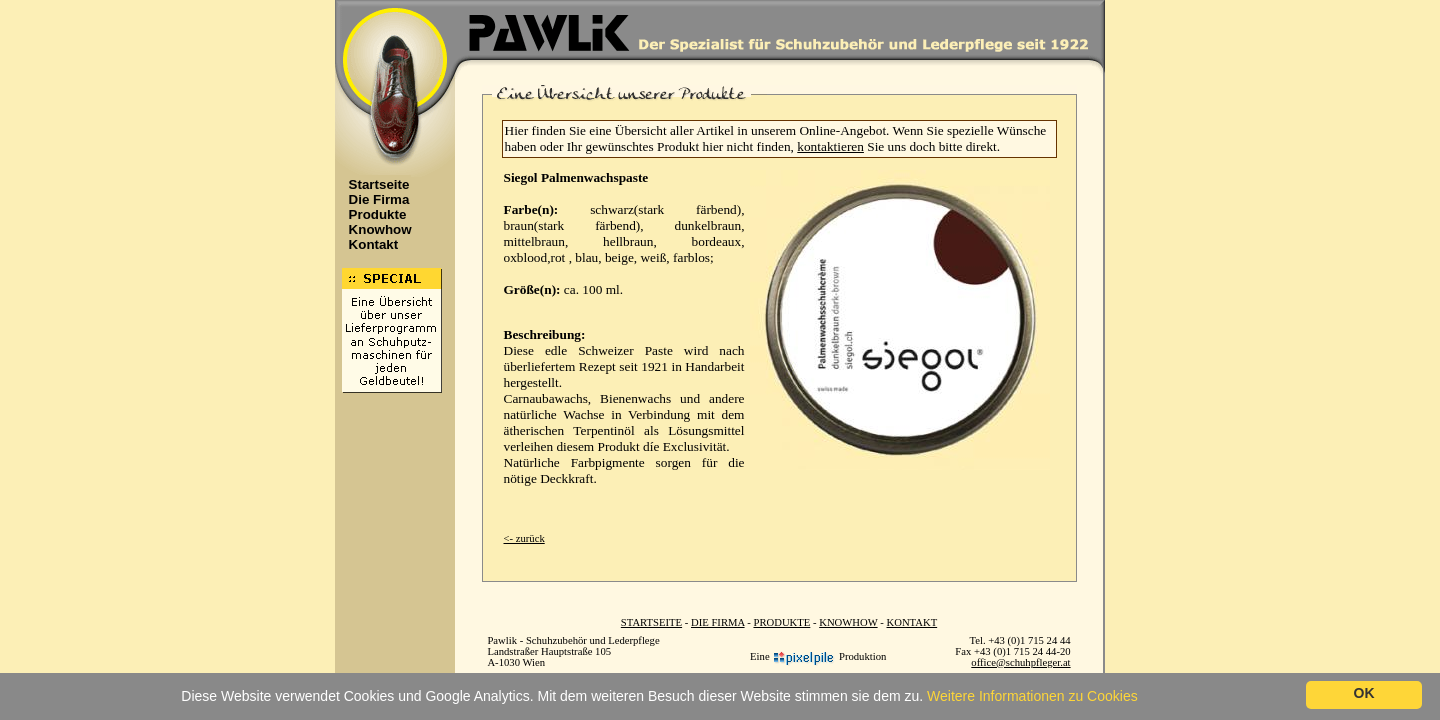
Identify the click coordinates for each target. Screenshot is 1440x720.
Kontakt (368, 244)
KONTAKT (912, 622)
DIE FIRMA (718, 622)
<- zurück (524, 538)
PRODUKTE (781, 622)
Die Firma (374, 199)
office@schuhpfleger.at (1020, 662)
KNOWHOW (848, 622)
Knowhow (375, 229)
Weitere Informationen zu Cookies (1032, 696)
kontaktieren (830, 146)
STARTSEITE (651, 622)
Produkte (372, 214)
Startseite (374, 184)
